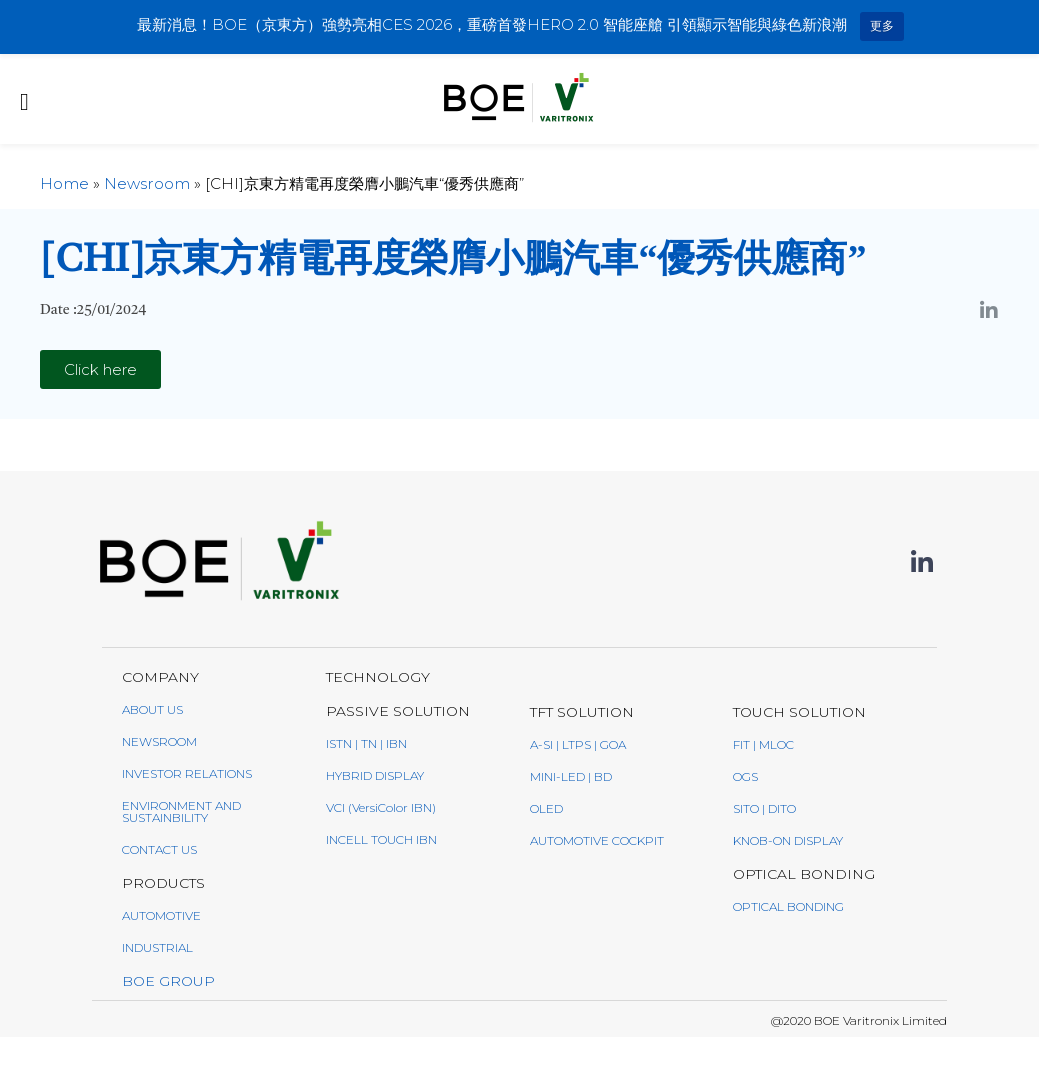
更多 (882, 25)
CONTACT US (159, 849)
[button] (100, 369)
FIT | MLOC (763, 744)
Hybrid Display (375, 775)
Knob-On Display (788, 840)
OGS (745, 776)
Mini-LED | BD (571, 776)
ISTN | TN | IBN (366, 743)
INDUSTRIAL (157, 947)
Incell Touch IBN (381, 839)
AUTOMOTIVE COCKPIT (597, 840)
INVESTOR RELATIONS (187, 773)
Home (64, 183)
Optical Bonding (788, 906)
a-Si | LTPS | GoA (578, 744)
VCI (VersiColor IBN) (381, 807)
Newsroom (147, 183)
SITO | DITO (764, 808)
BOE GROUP (168, 981)
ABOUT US (152, 709)
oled (546, 808)
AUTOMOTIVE (161, 915)
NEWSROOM (159, 741)
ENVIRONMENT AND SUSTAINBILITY (181, 811)
